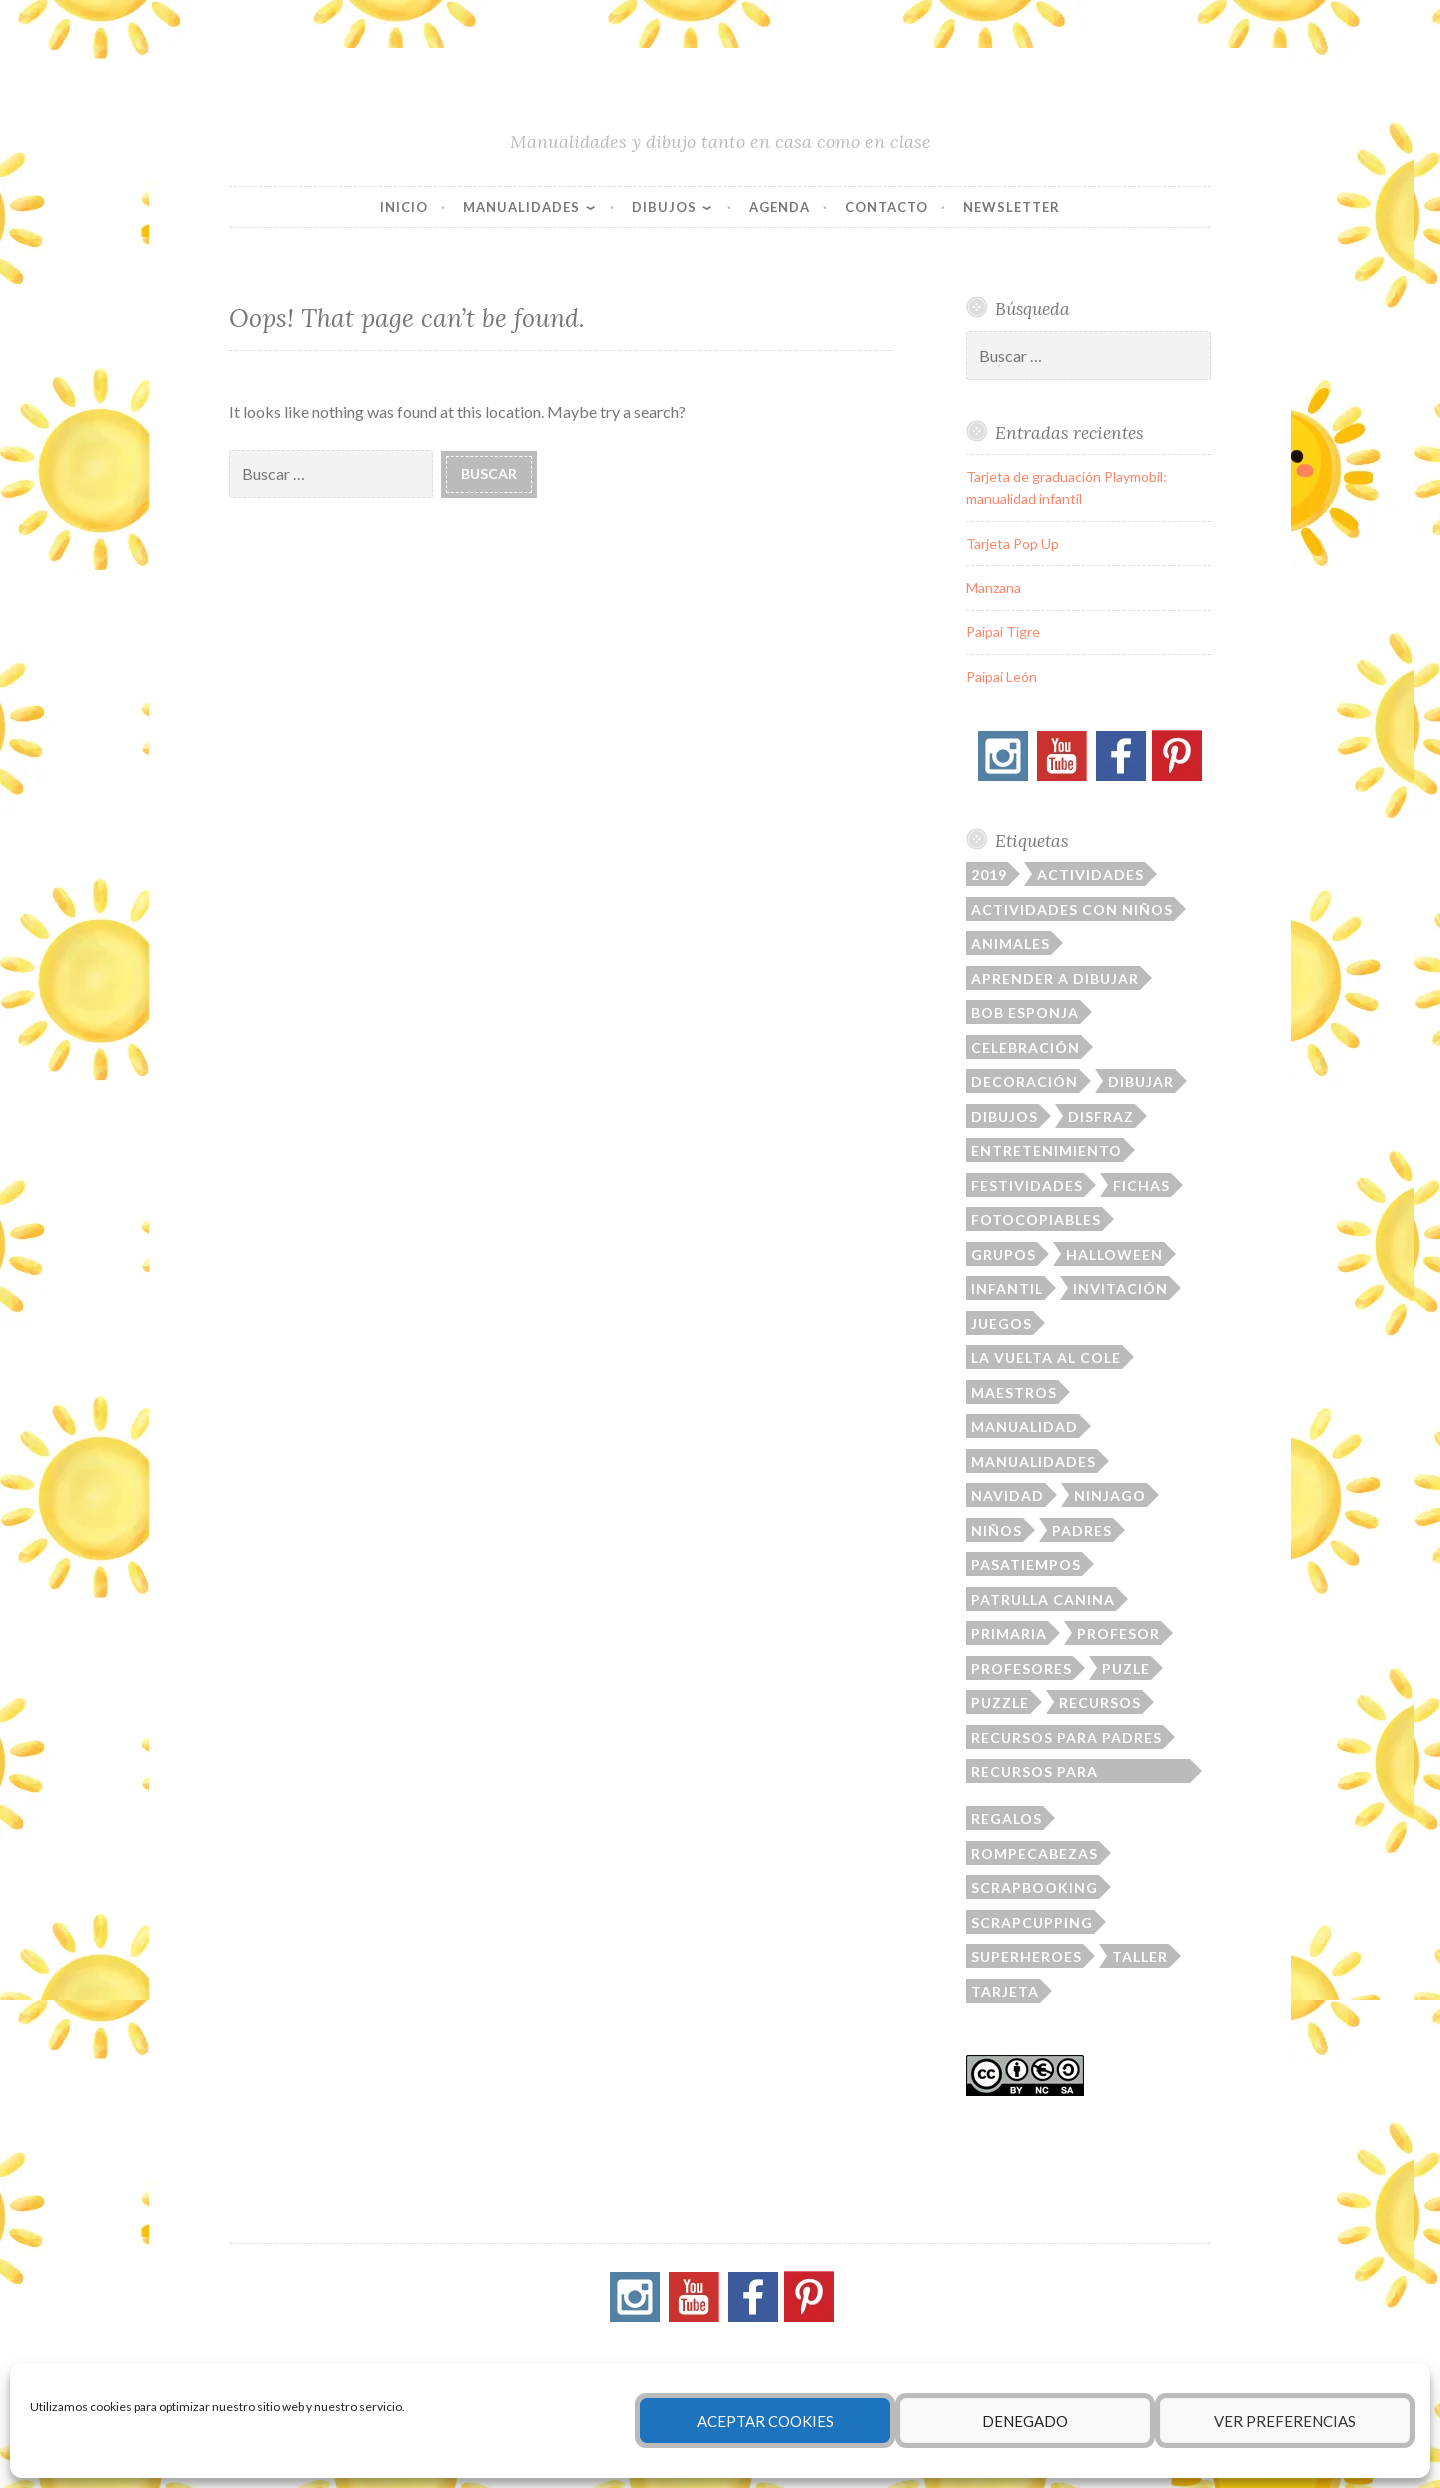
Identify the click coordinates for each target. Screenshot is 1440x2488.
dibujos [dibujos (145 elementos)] (1004, 1116)
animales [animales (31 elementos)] (1010, 943)
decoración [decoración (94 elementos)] (1024, 1081)
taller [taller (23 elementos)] (1140, 1956)
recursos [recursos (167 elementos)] (1100, 1702)
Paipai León (1001, 676)
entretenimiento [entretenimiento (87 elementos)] (1046, 1150)
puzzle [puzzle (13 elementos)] (1000, 1702)
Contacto (886, 207)
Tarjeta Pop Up (1012, 543)
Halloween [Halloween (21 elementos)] (1114, 1254)
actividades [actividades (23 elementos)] (1090, 874)
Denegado (1025, 2421)
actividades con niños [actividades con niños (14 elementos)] (1072, 909)
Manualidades (521, 207)
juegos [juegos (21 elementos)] (1001, 1323)
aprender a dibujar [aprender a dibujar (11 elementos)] (1055, 978)
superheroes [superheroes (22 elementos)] (1026, 1956)
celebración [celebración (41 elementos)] (1025, 1047)
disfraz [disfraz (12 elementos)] (1101, 1116)
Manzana (993, 587)
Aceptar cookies (765, 2421)
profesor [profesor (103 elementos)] (1118, 1633)
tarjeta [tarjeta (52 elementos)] (1005, 1991)
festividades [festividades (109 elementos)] (1027, 1185)
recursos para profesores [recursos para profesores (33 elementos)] (1034, 1773)
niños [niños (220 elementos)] (996, 1530)
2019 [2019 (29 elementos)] (989, 874)
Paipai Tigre (1003, 631)
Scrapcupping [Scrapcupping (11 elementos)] (1032, 1922)
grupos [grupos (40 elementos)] (1003, 1254)
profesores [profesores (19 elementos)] (1021, 1668)
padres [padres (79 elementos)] (1082, 1530)
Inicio (404, 207)
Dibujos (664, 207)
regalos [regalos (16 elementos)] (1006, 1818)
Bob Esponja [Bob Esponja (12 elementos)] (1025, 1012)
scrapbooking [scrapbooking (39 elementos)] (1034, 1887)
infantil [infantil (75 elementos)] (1007, 1288)
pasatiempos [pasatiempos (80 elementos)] (1026, 1564)
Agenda (779, 207)
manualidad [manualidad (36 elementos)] (1024, 1426)
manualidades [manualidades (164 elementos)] (1033, 1461)
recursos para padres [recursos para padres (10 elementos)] (1066, 1737)
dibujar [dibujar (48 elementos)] (1141, 1081)
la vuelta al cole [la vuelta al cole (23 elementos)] (1046, 1357)
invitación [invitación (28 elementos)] (1120, 1288)
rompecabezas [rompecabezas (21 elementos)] (1034, 1853)
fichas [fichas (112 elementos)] (1141, 1185)
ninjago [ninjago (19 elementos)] (1110, 1495)
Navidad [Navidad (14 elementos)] (1007, 1495)
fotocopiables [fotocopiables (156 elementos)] (1036, 1219)
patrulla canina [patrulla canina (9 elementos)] (1043, 1599)
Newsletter (1011, 207)
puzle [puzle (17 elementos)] (1126, 1668)
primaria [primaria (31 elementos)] (1009, 1633)
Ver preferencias (1285, 2421)
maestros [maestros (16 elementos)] (1014, 1392)
